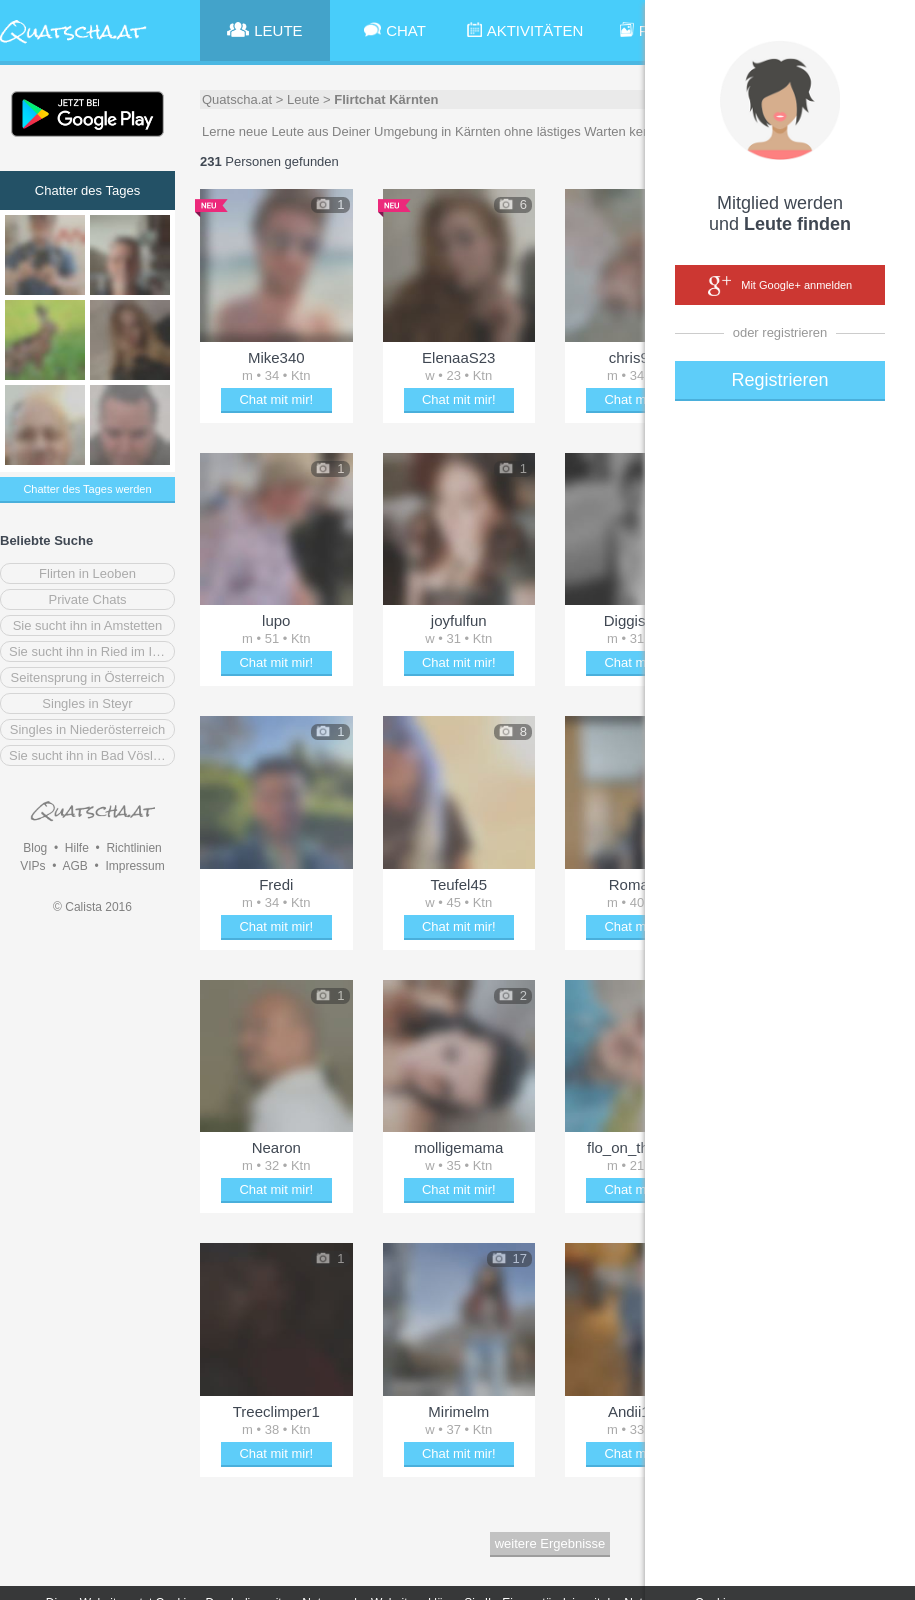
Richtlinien (133, 848)
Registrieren (779, 380)
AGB (74, 866)
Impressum (134, 866)
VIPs (32, 866)
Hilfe (77, 848)
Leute (303, 99)
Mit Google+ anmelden (780, 286)
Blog (35, 848)
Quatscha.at (237, 99)
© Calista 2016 (92, 907)
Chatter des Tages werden (87, 489)
